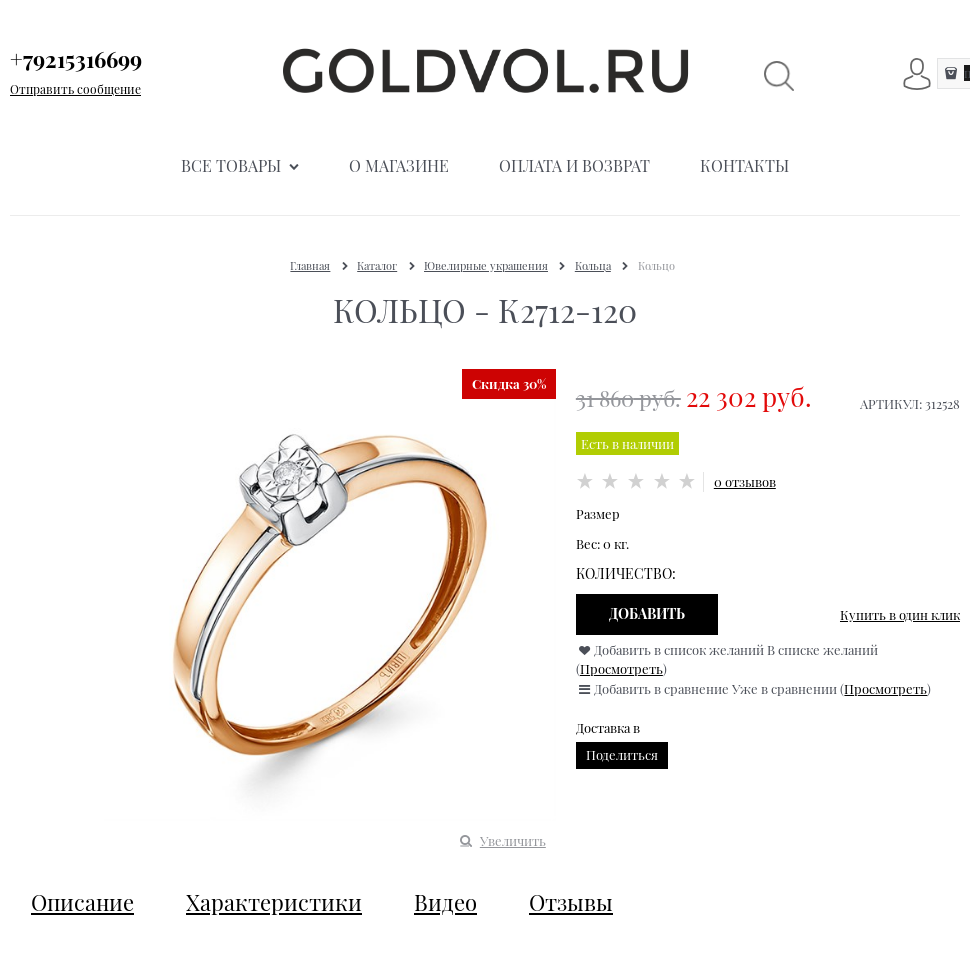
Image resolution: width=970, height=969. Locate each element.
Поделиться (622, 754)
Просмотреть (621, 668)
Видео (445, 902)
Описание (82, 902)
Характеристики (274, 902)
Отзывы (571, 902)
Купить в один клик (900, 614)
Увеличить (513, 840)
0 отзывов (745, 481)
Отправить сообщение (75, 89)
